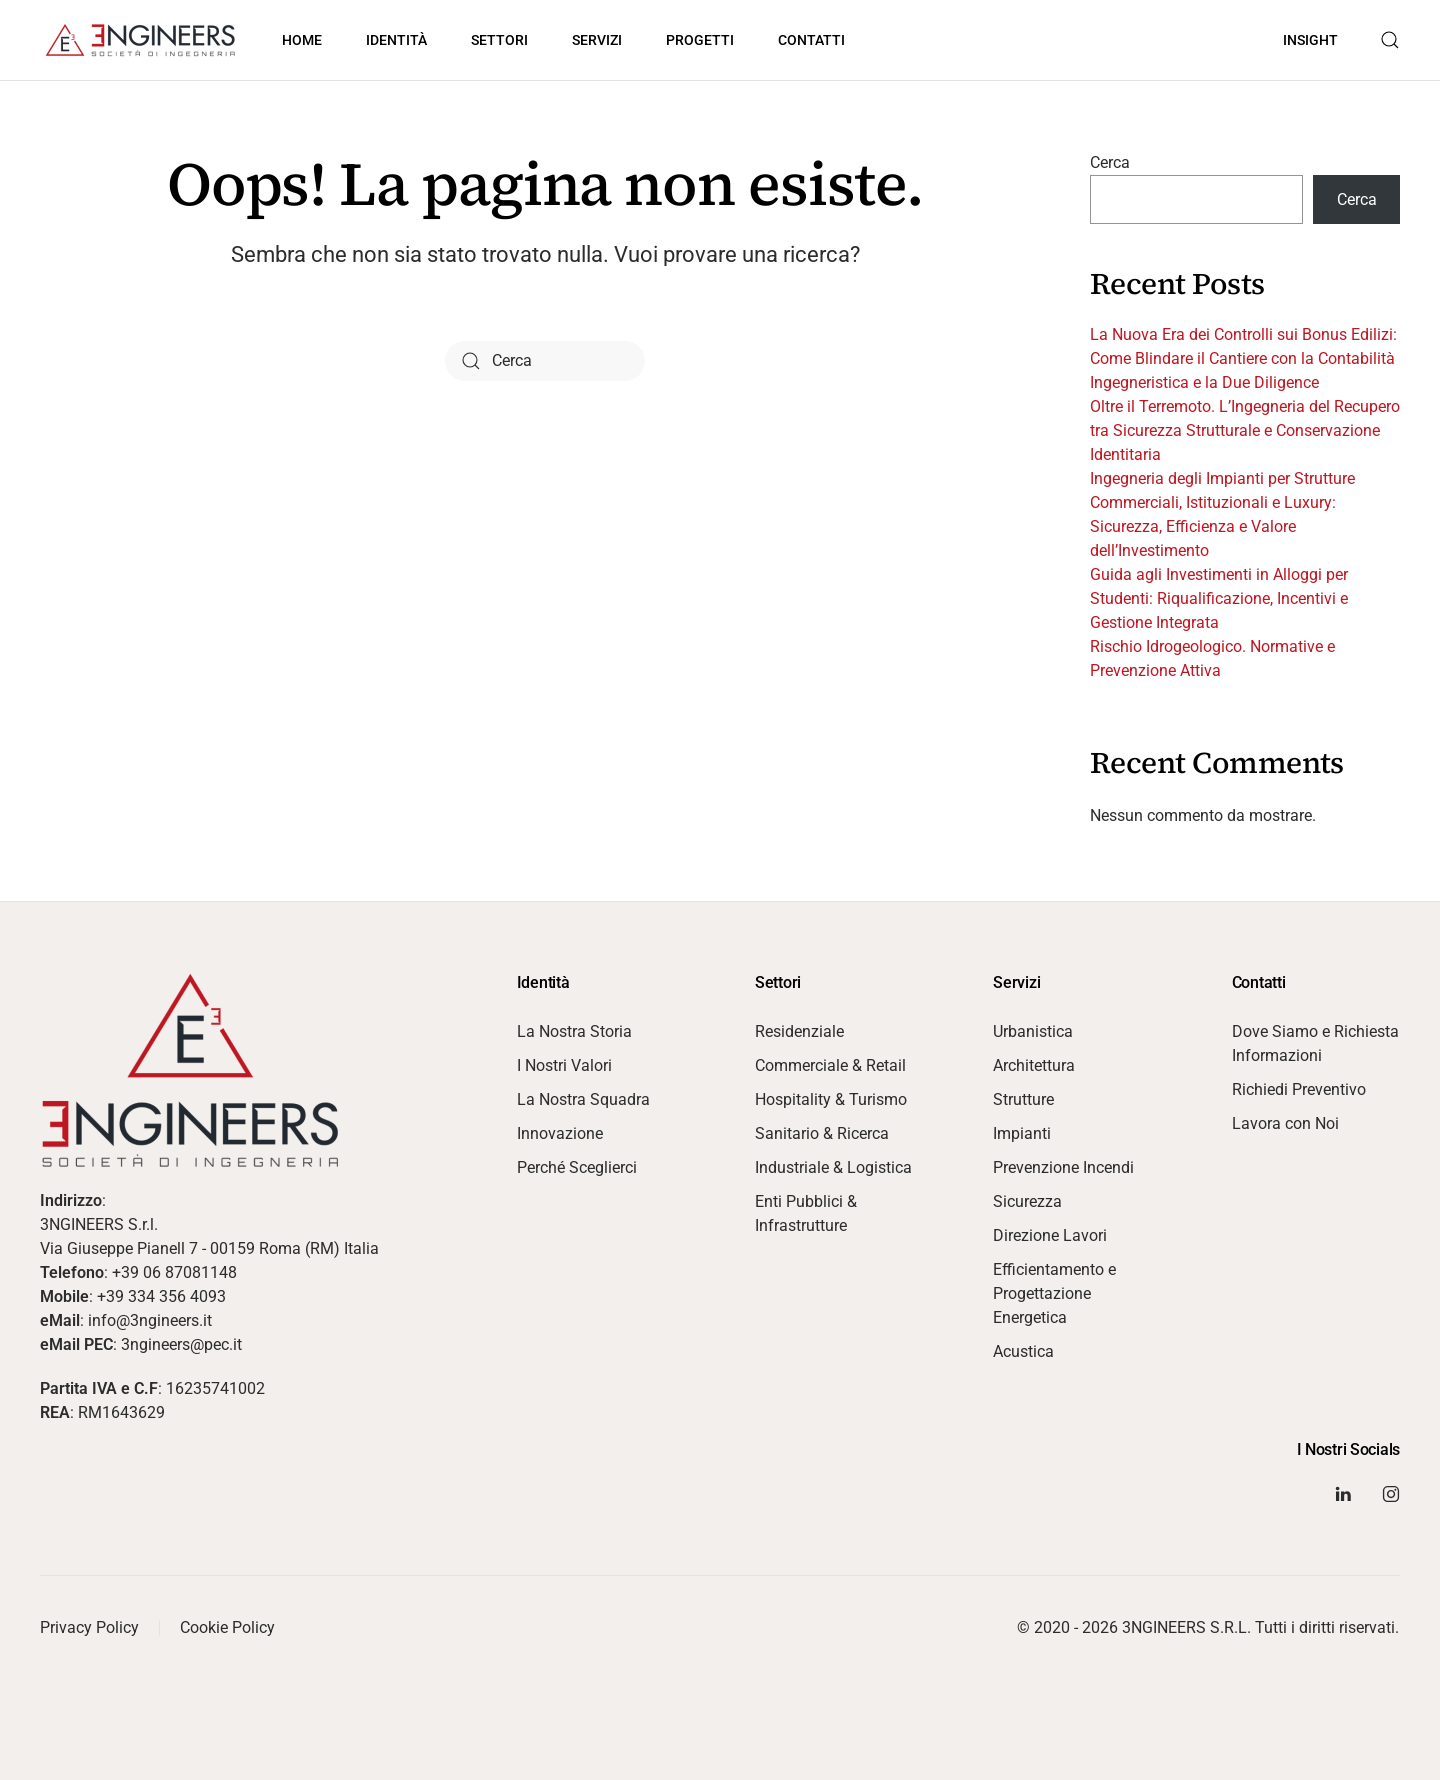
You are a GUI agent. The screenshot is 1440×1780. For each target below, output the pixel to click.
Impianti (1022, 1133)
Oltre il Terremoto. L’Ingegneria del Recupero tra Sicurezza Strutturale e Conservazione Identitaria (1245, 430)
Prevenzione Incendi (1063, 1167)
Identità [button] (396, 40)
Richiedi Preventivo (1299, 1089)
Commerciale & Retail (830, 1065)
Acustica (1023, 1351)
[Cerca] (545, 361)
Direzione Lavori (1050, 1235)
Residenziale (799, 1031)
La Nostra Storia (574, 1031)
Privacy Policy (89, 1627)
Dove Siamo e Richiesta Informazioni (1315, 1043)
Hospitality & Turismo (831, 1099)
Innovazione (560, 1133)
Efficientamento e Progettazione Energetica (1054, 1293)
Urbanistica (1033, 1031)
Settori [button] (499, 40)
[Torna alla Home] (140, 40)
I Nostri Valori (564, 1065)
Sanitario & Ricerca (822, 1133)
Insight (1310, 40)
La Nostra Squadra (583, 1099)
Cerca (1110, 162)
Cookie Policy (227, 1627)
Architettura (1034, 1065)
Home (302, 40)
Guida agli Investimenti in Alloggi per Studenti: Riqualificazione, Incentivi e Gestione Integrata (1219, 598)
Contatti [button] (811, 40)
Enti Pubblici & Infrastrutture (806, 1213)
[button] (1390, 40)
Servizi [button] (597, 40)
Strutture (1023, 1099)
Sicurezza (1027, 1201)
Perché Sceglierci (577, 1167)
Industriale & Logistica (833, 1167)
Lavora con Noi (1285, 1123)
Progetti (700, 40)
